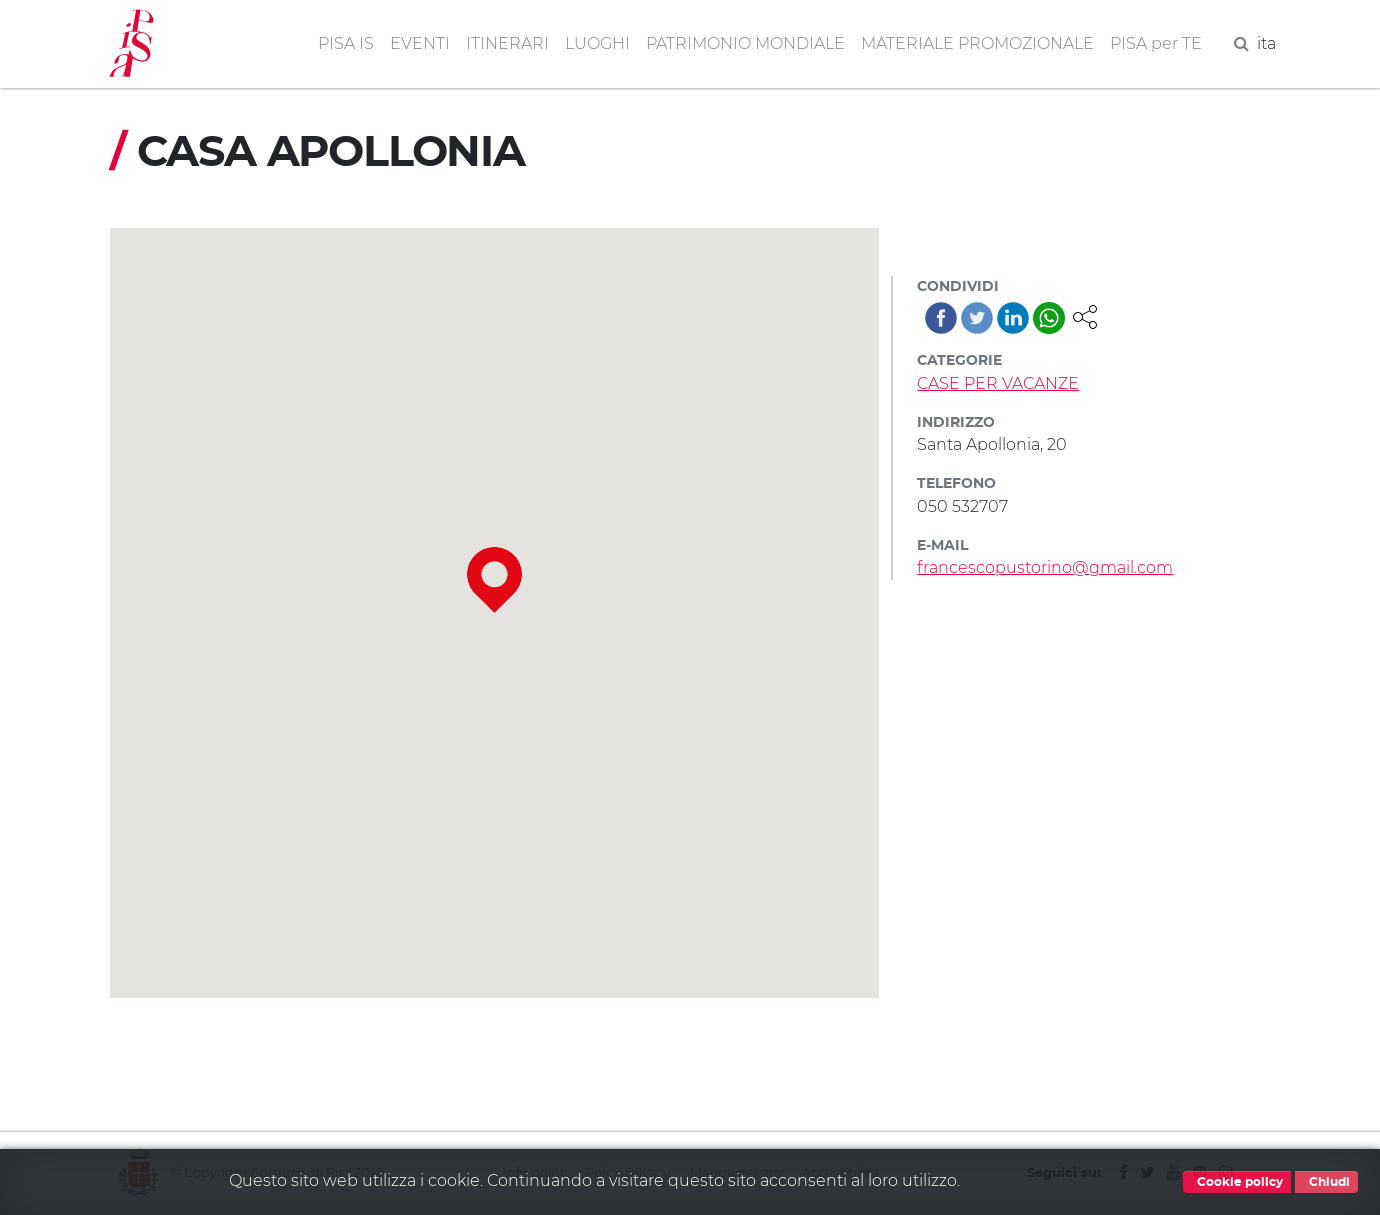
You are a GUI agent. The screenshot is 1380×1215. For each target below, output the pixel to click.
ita (1266, 43)
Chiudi (1326, 1182)
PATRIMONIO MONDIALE (745, 43)
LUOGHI (597, 43)
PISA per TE (1156, 43)
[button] (1085, 315)
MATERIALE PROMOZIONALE (977, 43)
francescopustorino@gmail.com (1045, 567)
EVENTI (420, 43)
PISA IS (346, 43)
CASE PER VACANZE (998, 383)
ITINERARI (507, 43)
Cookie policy (1237, 1182)
